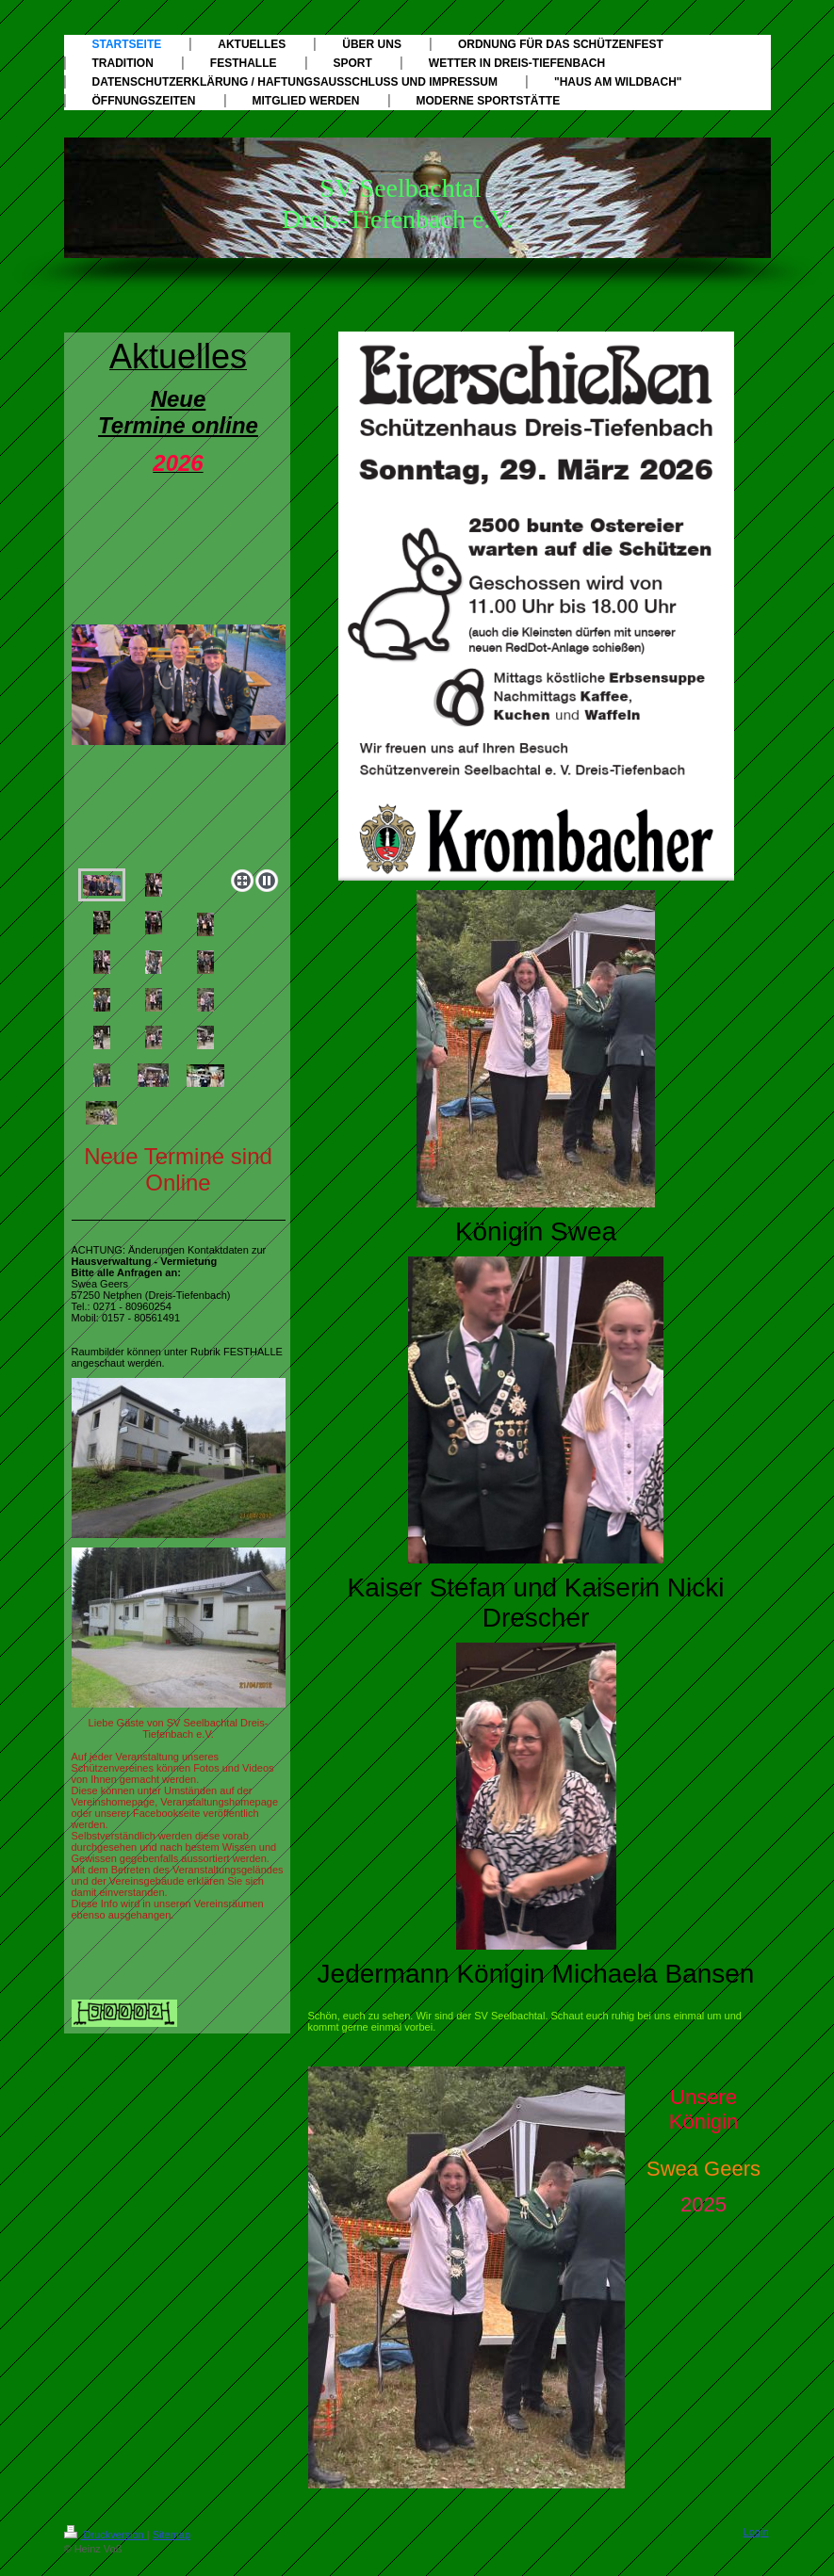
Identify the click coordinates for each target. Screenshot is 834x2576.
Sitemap (171, 2534)
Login (756, 2531)
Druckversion (105, 2534)
